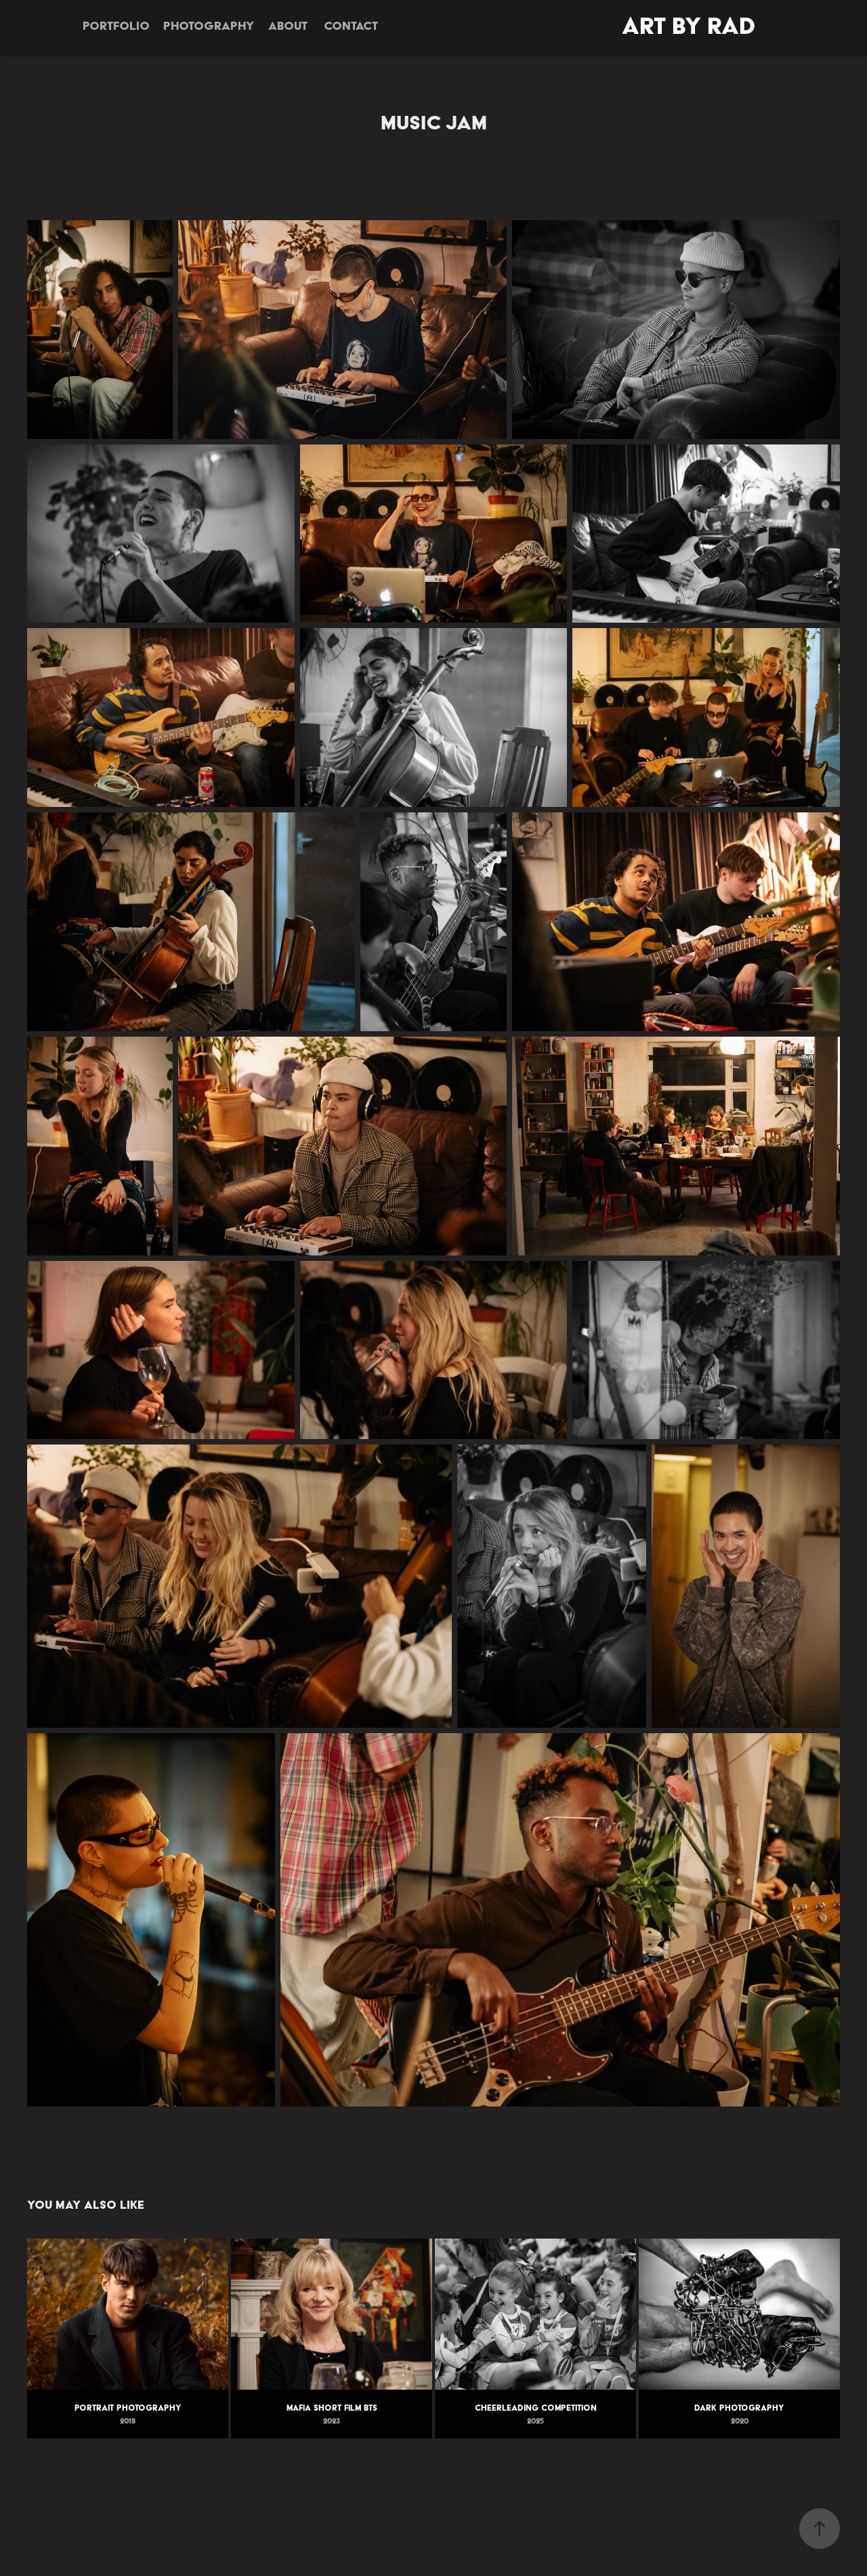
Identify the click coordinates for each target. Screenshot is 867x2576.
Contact (351, 25)
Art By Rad (689, 25)
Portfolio (116, 25)
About (288, 25)
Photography (208, 25)
